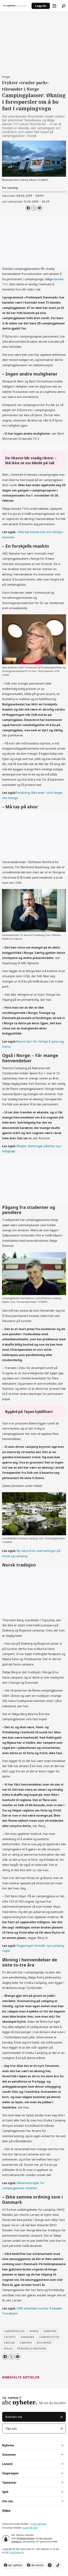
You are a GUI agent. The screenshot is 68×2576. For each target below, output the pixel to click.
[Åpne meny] (54, 5)
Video (6, 2510)
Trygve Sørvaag (38, 2523)
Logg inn (40, 5)
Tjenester (9, 2483)
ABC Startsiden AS (14, 2552)
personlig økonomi (31, 2348)
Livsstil (7, 2464)
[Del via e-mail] (39, 208)
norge (34, 2331)
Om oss (7, 2501)
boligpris (44, 2342)
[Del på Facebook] (28, 208)
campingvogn (49, 2337)
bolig (8, 2348)
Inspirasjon (10, 2473)
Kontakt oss (13, 2417)
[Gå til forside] (15, 5)
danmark (27, 2337)
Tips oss (11, 2428)
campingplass (14, 2331)
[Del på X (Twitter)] (33, 208)
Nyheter (8, 2445)
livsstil (10, 2337)
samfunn (50, 2331)
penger (9, 2342)
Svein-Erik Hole (30, 2527)
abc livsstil (37, 2565)
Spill (5, 2492)
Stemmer (9, 2455)
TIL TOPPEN (10, 2398)
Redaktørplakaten (26, 2538)
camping (25, 2342)
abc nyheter (15, 2565)
